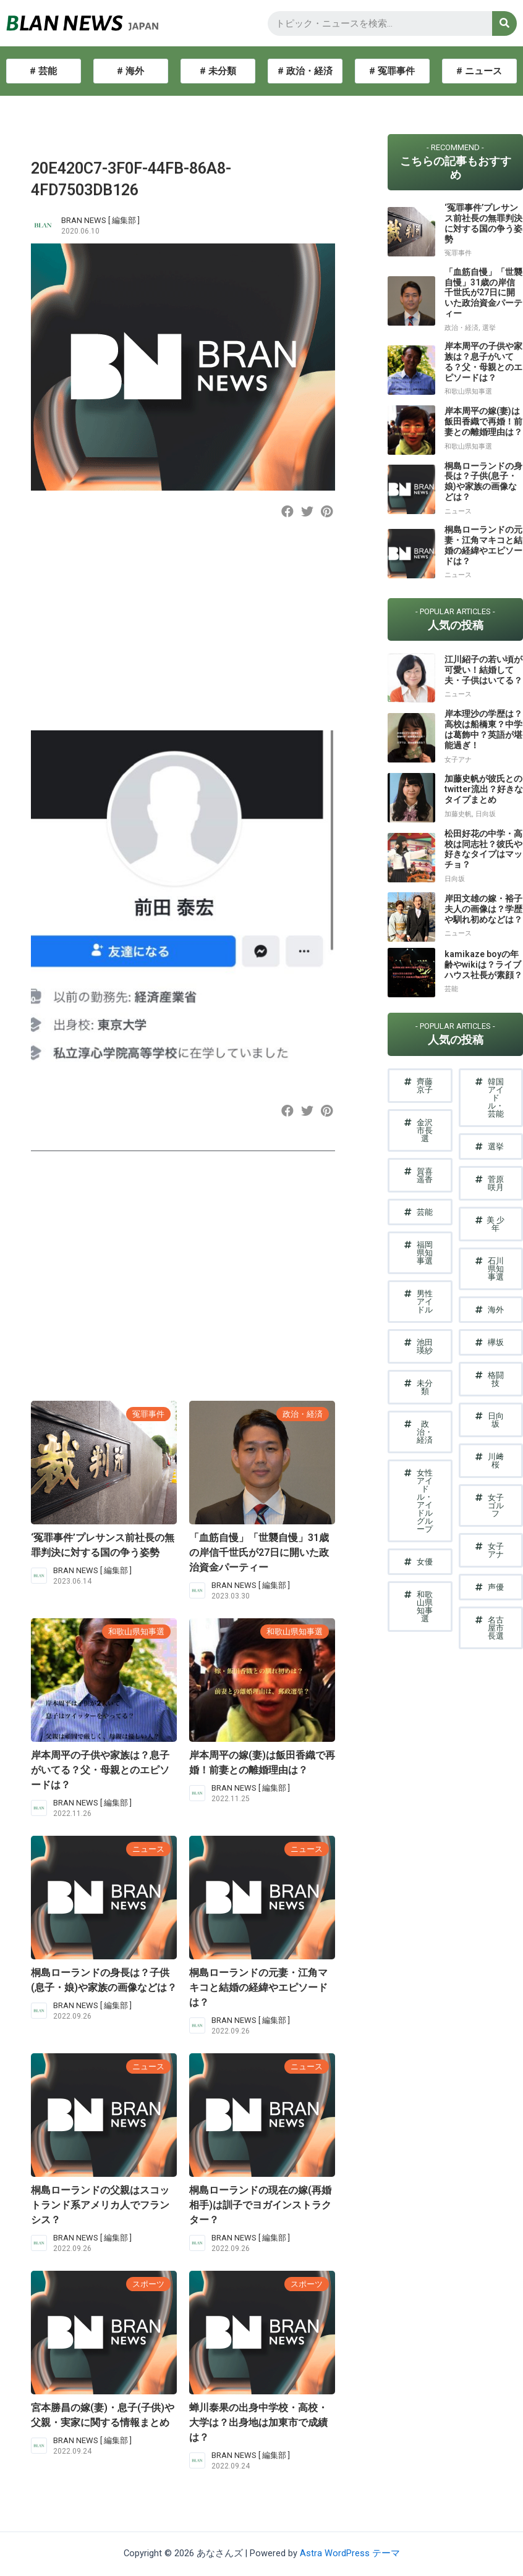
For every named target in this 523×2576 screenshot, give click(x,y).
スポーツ (148, 2284)
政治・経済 (303, 1414)
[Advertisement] (181, 634)
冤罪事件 (148, 1414)
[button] (287, 511)
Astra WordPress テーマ (350, 2553)
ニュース (148, 1849)
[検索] (504, 23)
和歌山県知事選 (136, 1631)
